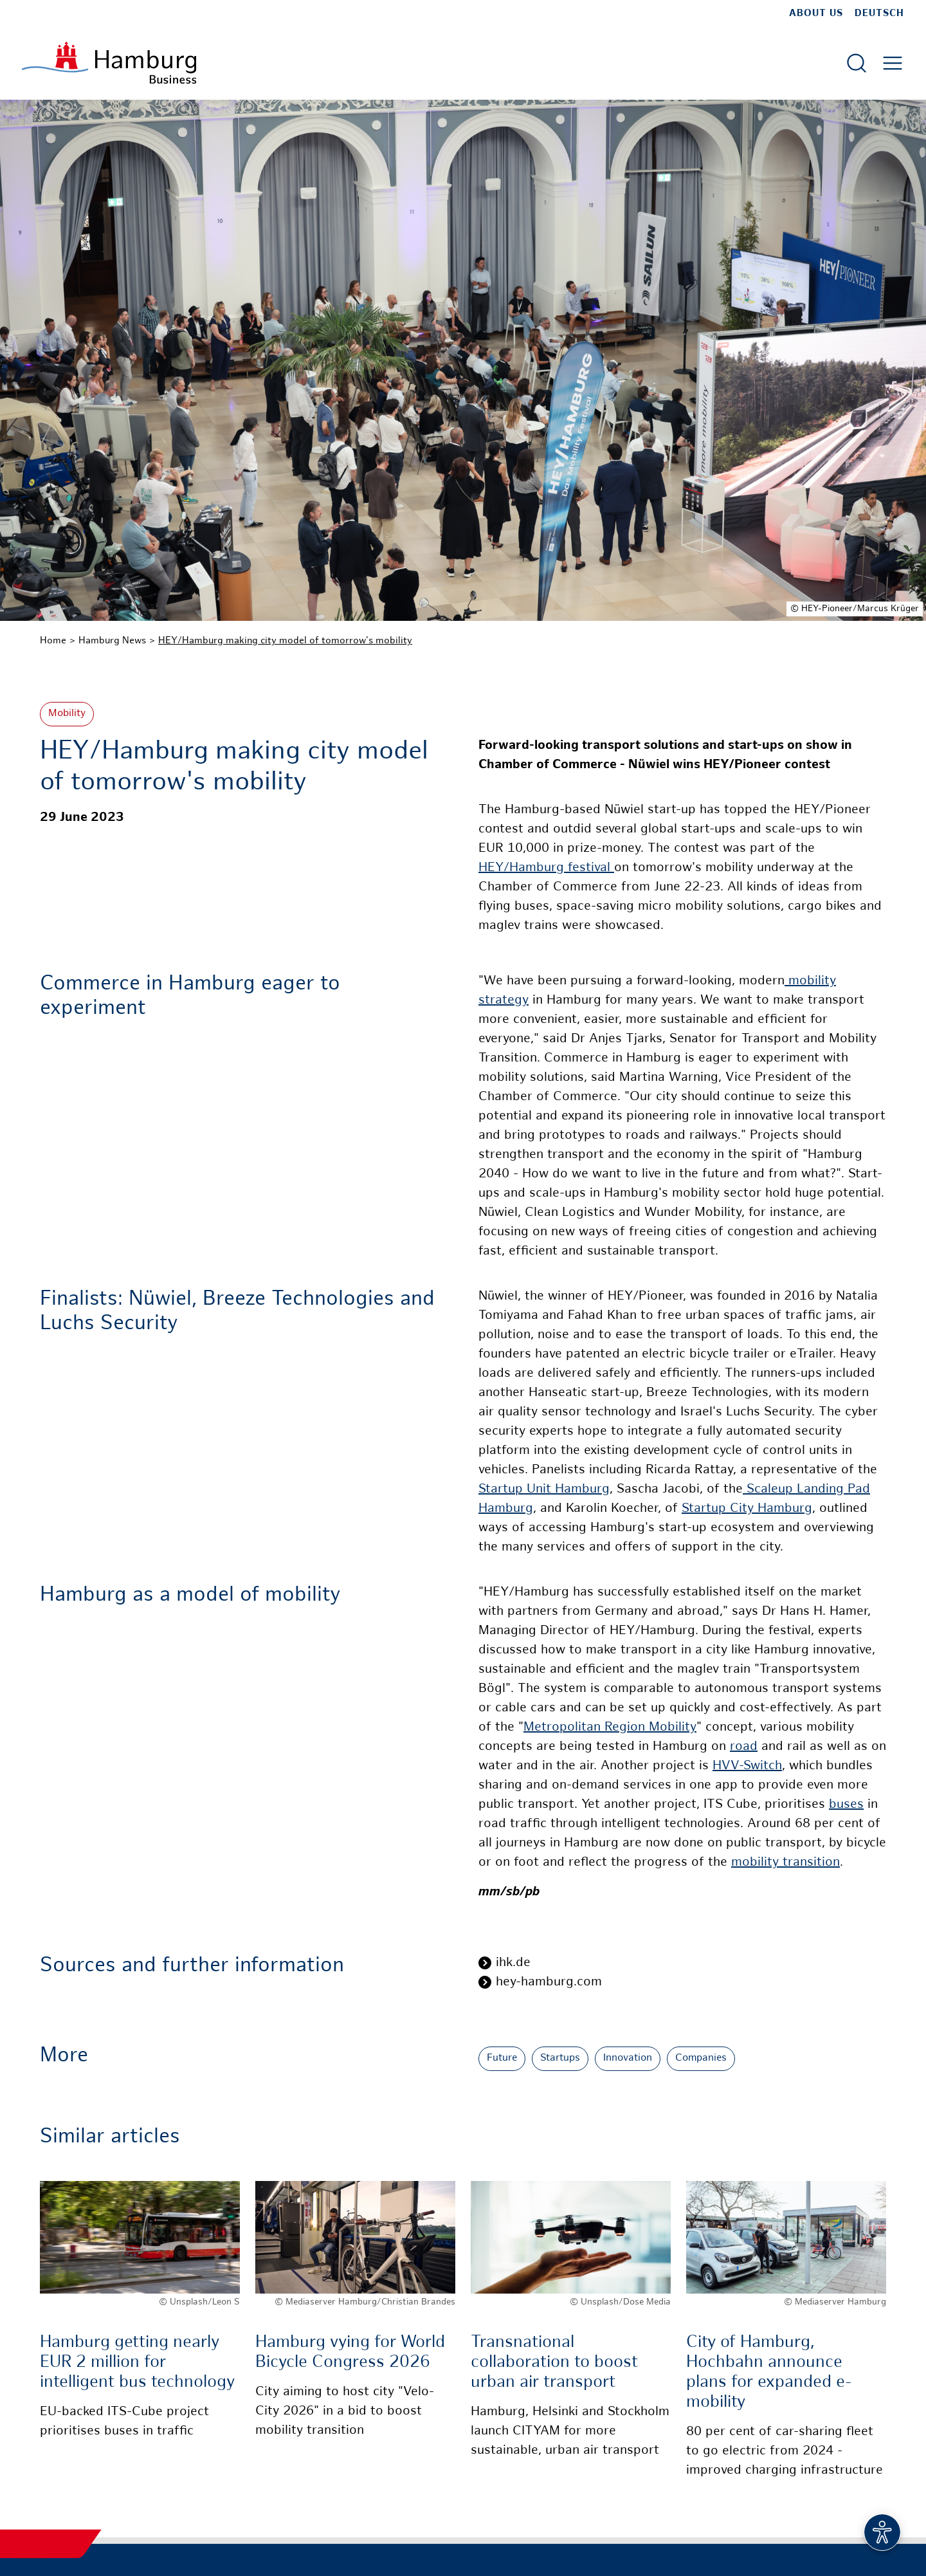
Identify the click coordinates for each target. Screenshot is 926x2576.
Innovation (627, 2058)
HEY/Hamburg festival (546, 868)
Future (502, 2058)
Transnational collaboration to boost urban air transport (554, 2363)
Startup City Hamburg (747, 1509)
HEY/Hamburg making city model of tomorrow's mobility (285, 640)
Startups (560, 2058)
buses (846, 1805)
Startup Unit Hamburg (544, 1490)
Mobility (67, 714)
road (744, 1747)
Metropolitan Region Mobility (609, 1728)
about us (816, 13)
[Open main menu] (892, 63)
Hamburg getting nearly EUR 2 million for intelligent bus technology (137, 2363)
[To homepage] (109, 63)
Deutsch (879, 13)
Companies (701, 2058)
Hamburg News (112, 640)
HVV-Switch (747, 1766)
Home (53, 640)
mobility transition (785, 1863)
